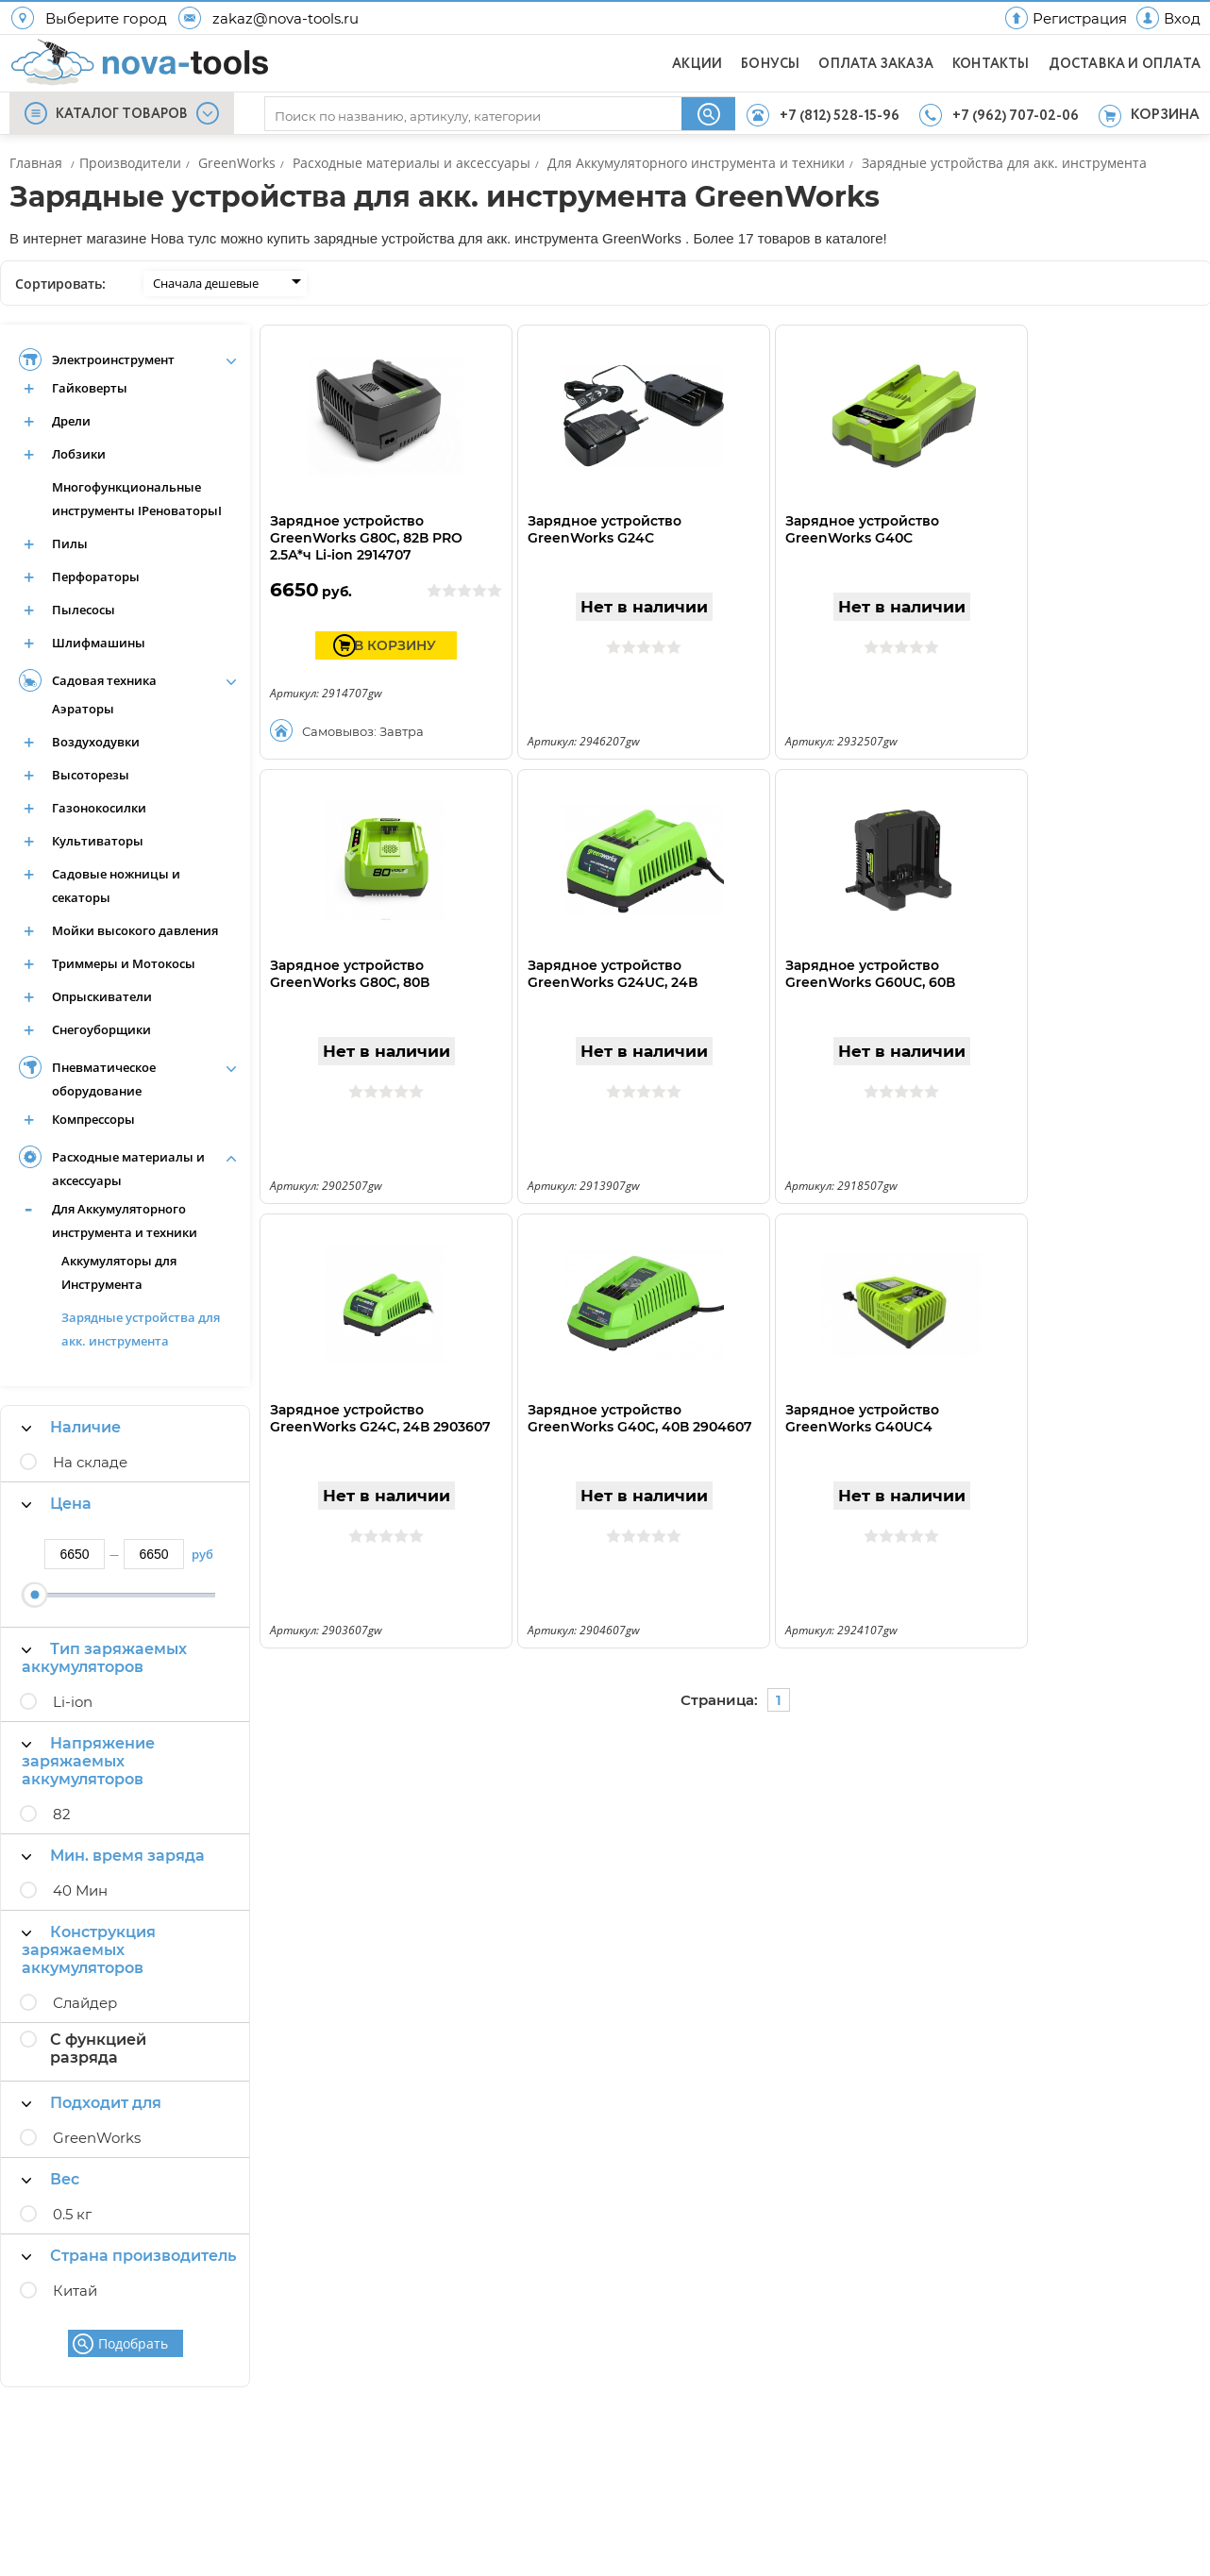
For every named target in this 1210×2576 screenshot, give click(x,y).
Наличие (71, 1427)
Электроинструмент (113, 359)
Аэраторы (83, 708)
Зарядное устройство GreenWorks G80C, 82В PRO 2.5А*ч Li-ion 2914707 (366, 537)
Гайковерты (89, 387)
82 (62, 1814)
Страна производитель (129, 2256)
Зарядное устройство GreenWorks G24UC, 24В (612, 974)
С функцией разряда (98, 2048)
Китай (75, 2291)
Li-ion (72, 1702)
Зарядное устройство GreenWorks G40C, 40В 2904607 (640, 1418)
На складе (90, 1462)
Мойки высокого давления (135, 930)
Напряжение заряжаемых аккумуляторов (88, 1761)
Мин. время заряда (113, 1856)
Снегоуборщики (101, 1029)
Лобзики (79, 453)
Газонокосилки (99, 807)
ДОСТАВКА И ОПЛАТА (1125, 64)
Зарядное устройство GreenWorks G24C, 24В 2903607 (380, 1418)
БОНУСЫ (770, 64)
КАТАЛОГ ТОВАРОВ (122, 114)
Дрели (71, 420)
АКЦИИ (697, 64)
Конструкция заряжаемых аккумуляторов (89, 1950)
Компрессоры (93, 1119)
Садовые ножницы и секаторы (116, 885)
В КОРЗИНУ (395, 645)
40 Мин (80, 1890)
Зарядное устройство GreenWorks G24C (604, 529)
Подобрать (133, 2343)
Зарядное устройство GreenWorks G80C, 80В (349, 974)
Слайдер (85, 2003)
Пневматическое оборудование (104, 1079)
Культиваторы (97, 840)
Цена (57, 1504)
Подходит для (91, 2103)
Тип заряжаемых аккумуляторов (104, 1658)
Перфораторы (96, 576)
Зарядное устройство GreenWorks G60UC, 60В (870, 974)
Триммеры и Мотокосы (123, 963)
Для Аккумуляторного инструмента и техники (124, 1220)
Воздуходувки (96, 741)
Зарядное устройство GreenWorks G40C (862, 529)
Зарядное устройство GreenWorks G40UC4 (862, 1418)
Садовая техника (104, 680)
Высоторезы (90, 774)
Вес (50, 2179)
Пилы (70, 543)
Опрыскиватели (102, 996)
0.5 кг (72, 2214)
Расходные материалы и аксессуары (128, 1168)
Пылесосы (83, 609)
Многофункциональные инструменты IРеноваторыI (137, 498)
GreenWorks (97, 2138)
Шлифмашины (98, 642)
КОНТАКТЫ (991, 64)
